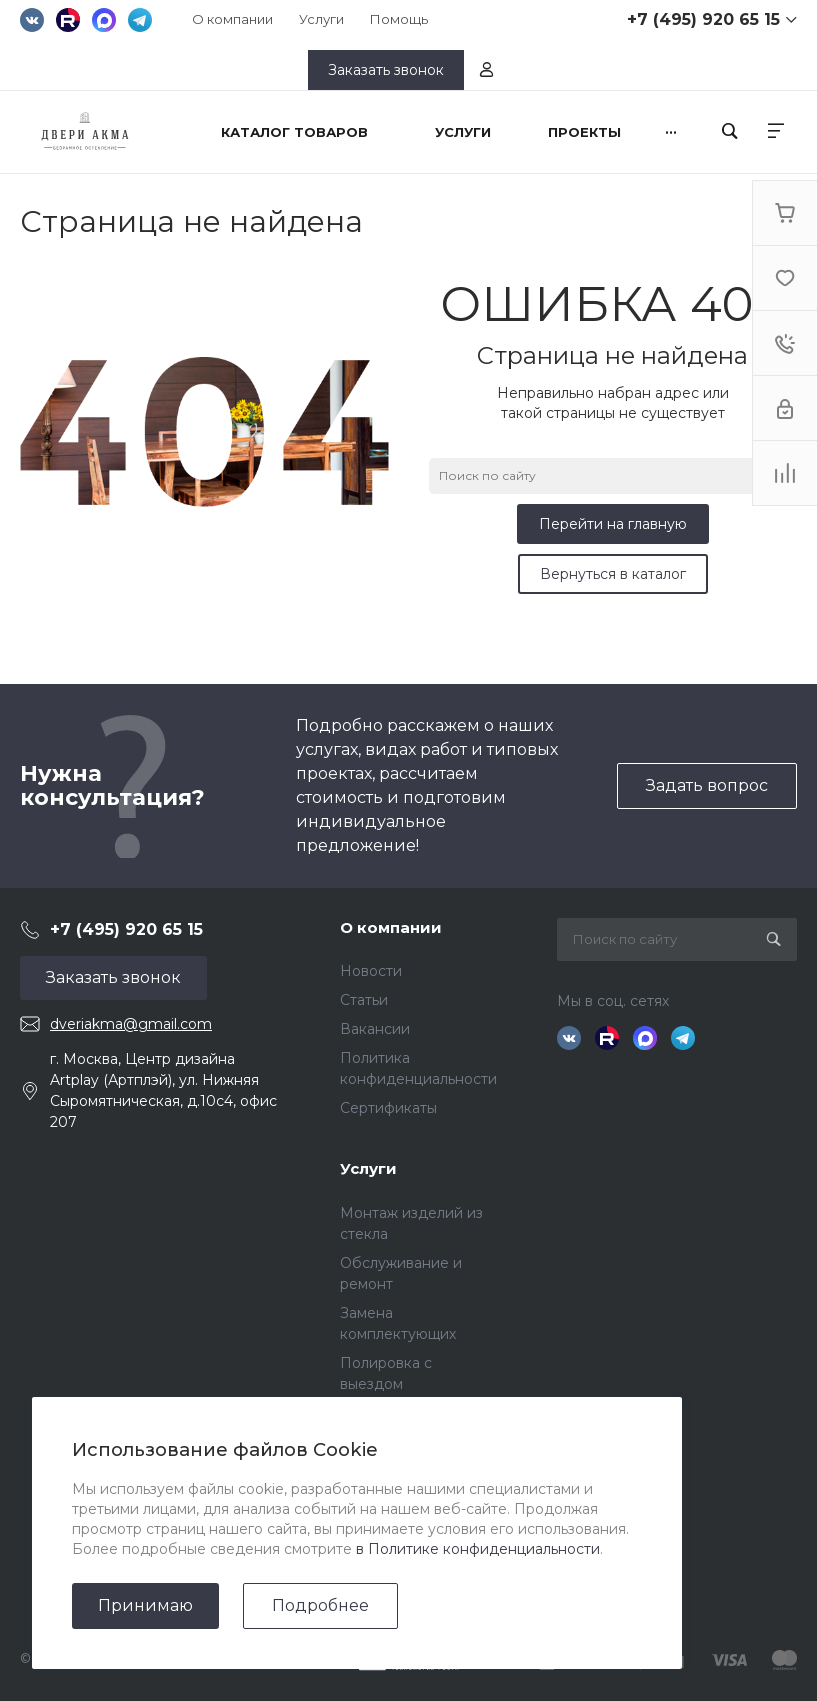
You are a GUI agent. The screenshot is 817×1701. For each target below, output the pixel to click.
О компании (232, 19)
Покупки (371, 1488)
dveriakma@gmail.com (131, 1024)
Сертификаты (388, 1108)
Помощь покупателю (415, 1517)
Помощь (399, 19)
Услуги (321, 19)
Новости (371, 971)
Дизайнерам (385, 1575)
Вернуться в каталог (613, 574)
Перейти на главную (613, 524)
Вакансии (375, 1029)
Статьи (364, 1000)
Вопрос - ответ (394, 1546)
